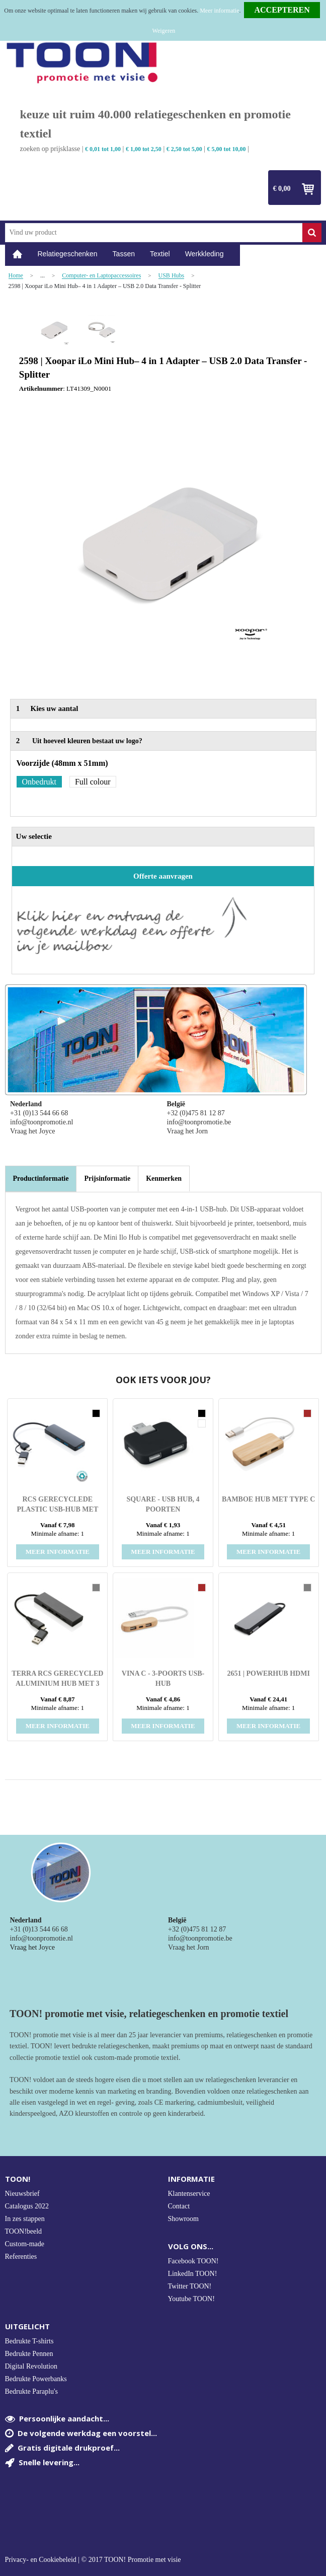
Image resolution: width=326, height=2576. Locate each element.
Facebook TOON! (193, 2261)
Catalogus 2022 (27, 2206)
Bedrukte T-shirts (29, 2341)
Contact (179, 2206)
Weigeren (164, 30)
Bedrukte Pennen (29, 2353)
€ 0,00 (282, 188)
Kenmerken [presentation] (164, 1178)
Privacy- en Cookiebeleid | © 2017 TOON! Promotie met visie (93, 2559)
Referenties (21, 2256)
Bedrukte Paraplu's (31, 2391)
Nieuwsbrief (22, 2193)
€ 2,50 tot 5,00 (184, 149)
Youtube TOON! (191, 2299)
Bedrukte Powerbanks (36, 2379)
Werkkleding (204, 254)
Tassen (124, 254)
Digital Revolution (31, 2366)
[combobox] (153, 232)
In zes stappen (25, 2219)
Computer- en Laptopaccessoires (101, 275)
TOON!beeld (23, 2231)
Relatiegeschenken (68, 254)
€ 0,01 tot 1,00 (103, 149)
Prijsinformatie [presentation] (107, 1178)
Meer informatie (219, 10)
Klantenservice (189, 2193)
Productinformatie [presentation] (41, 1178)
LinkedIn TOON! (192, 2273)
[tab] (41, 1179)
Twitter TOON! (190, 2286)
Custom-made (25, 2244)
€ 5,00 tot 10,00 (226, 149)
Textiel (160, 254)
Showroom (183, 2219)
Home (17, 254)
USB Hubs (171, 275)
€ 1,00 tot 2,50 (143, 149)
